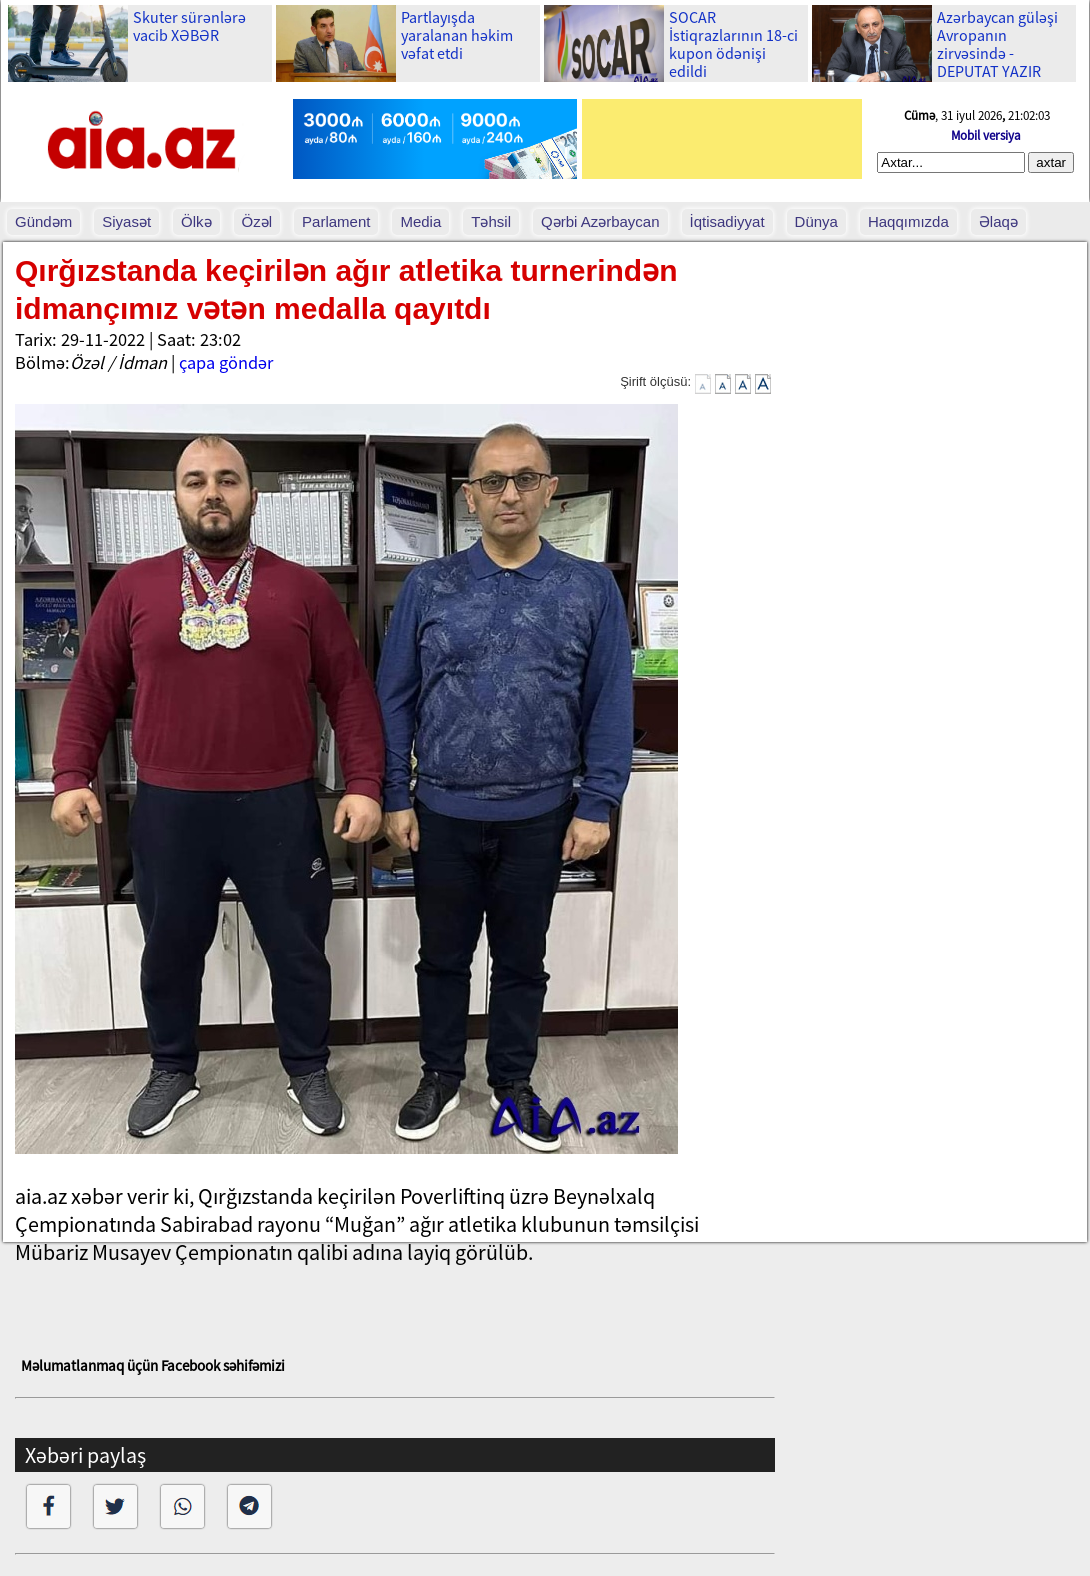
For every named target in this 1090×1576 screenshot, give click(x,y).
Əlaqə (998, 221)
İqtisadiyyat (727, 221)
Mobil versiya (986, 135)
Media (420, 221)
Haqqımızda (908, 221)
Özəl (257, 221)
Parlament (336, 221)
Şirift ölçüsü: (655, 381)
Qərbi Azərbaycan (600, 221)
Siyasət (126, 221)
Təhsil (491, 221)
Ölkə (196, 221)
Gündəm (43, 221)
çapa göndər (226, 362)
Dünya (816, 221)
